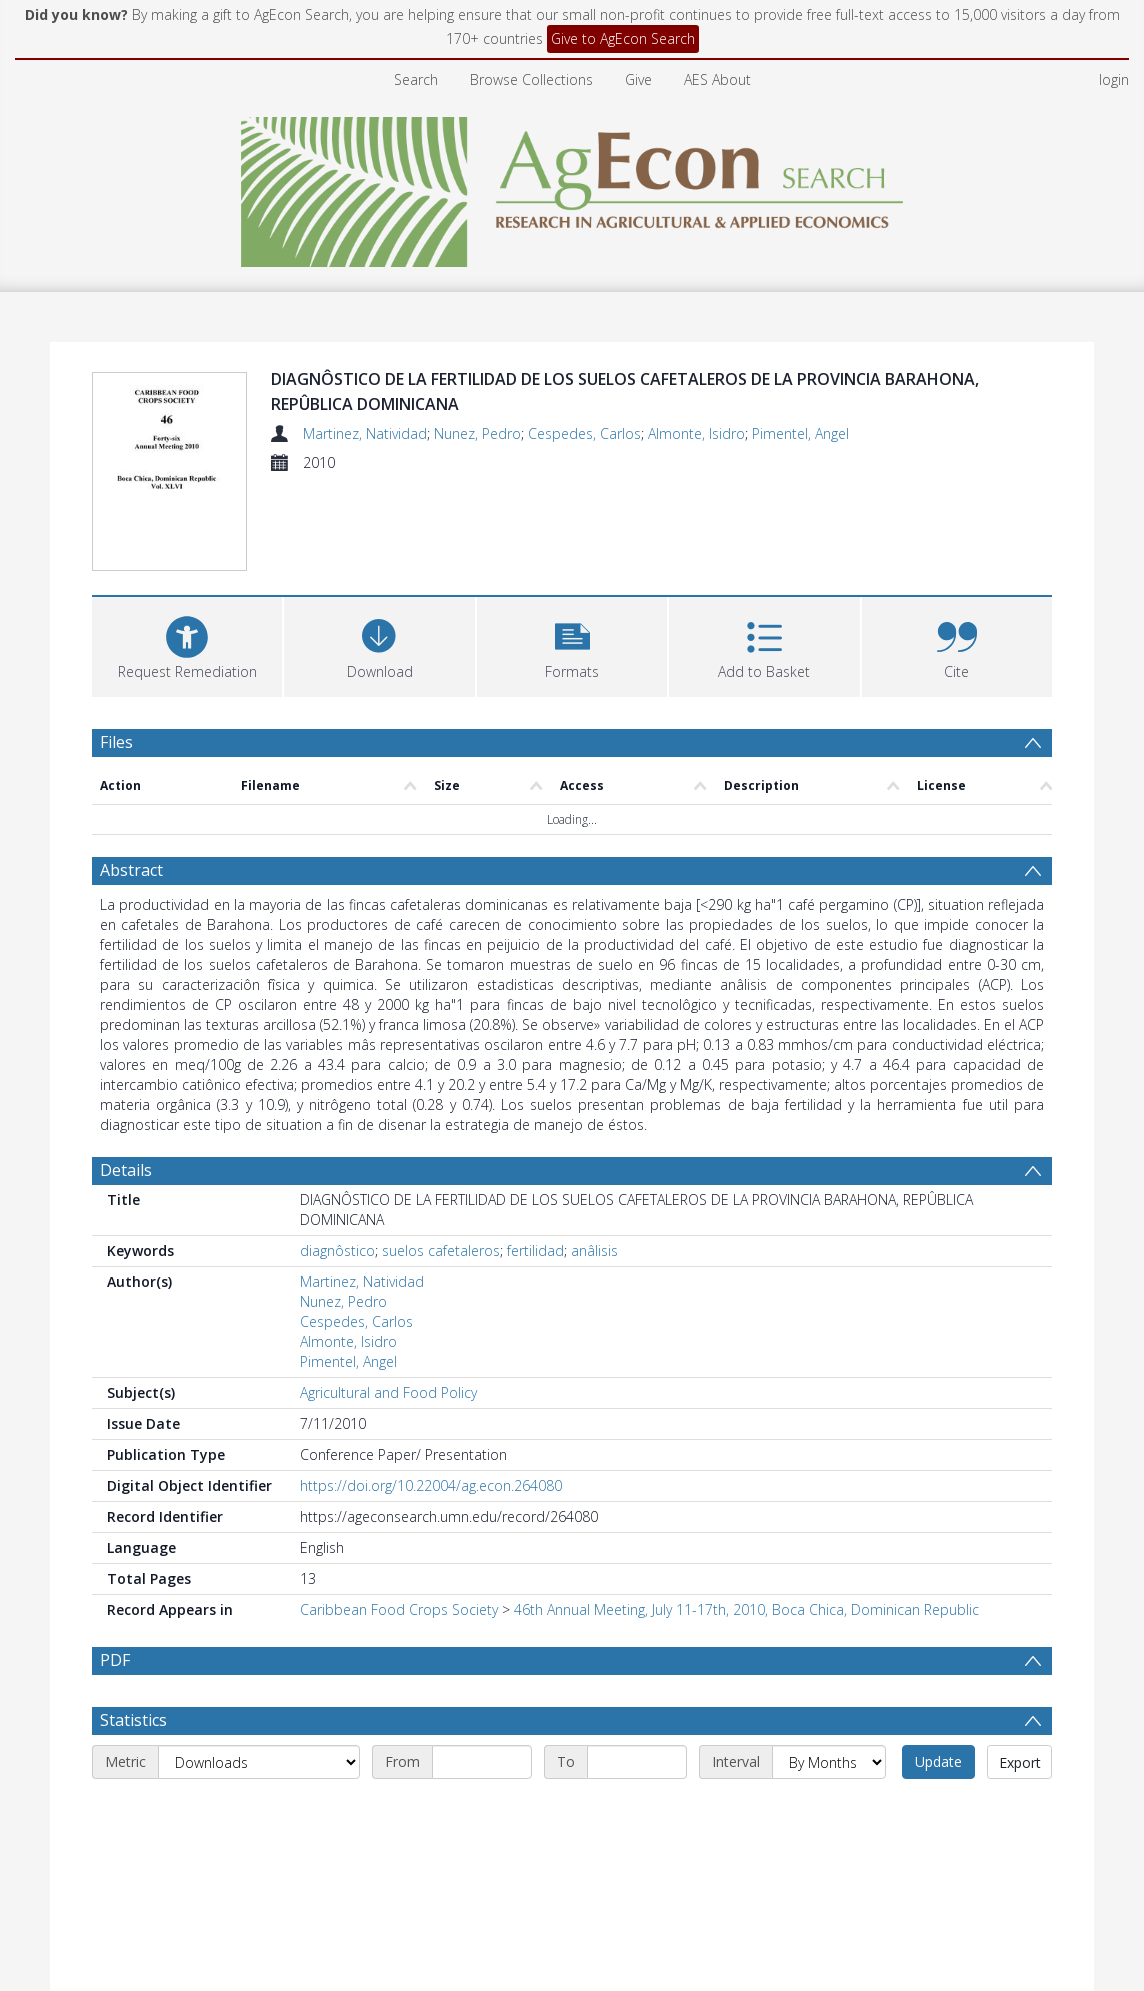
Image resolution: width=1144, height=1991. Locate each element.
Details (126, 1170)
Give (638, 79)
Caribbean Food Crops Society (399, 1609)
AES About (717, 79)
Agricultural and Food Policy (388, 1392)
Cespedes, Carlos (584, 433)
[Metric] (259, 1762)
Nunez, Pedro (477, 433)
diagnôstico (337, 1250)
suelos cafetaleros (441, 1250)
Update (938, 1761)
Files (116, 742)
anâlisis (594, 1250)
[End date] (637, 1762)
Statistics (133, 1720)
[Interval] (829, 1762)
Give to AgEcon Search (623, 38)
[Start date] (482, 1762)
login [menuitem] (1114, 79)
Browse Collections (531, 79)
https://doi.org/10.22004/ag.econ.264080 (431, 1485)
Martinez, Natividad (365, 433)
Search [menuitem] (416, 79)
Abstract (131, 870)
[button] (572, 644)
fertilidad (535, 1250)
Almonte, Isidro (696, 433)
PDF (115, 1660)
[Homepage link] (572, 186)
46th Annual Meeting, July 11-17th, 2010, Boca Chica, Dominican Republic (746, 1609)
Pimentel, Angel (800, 433)
